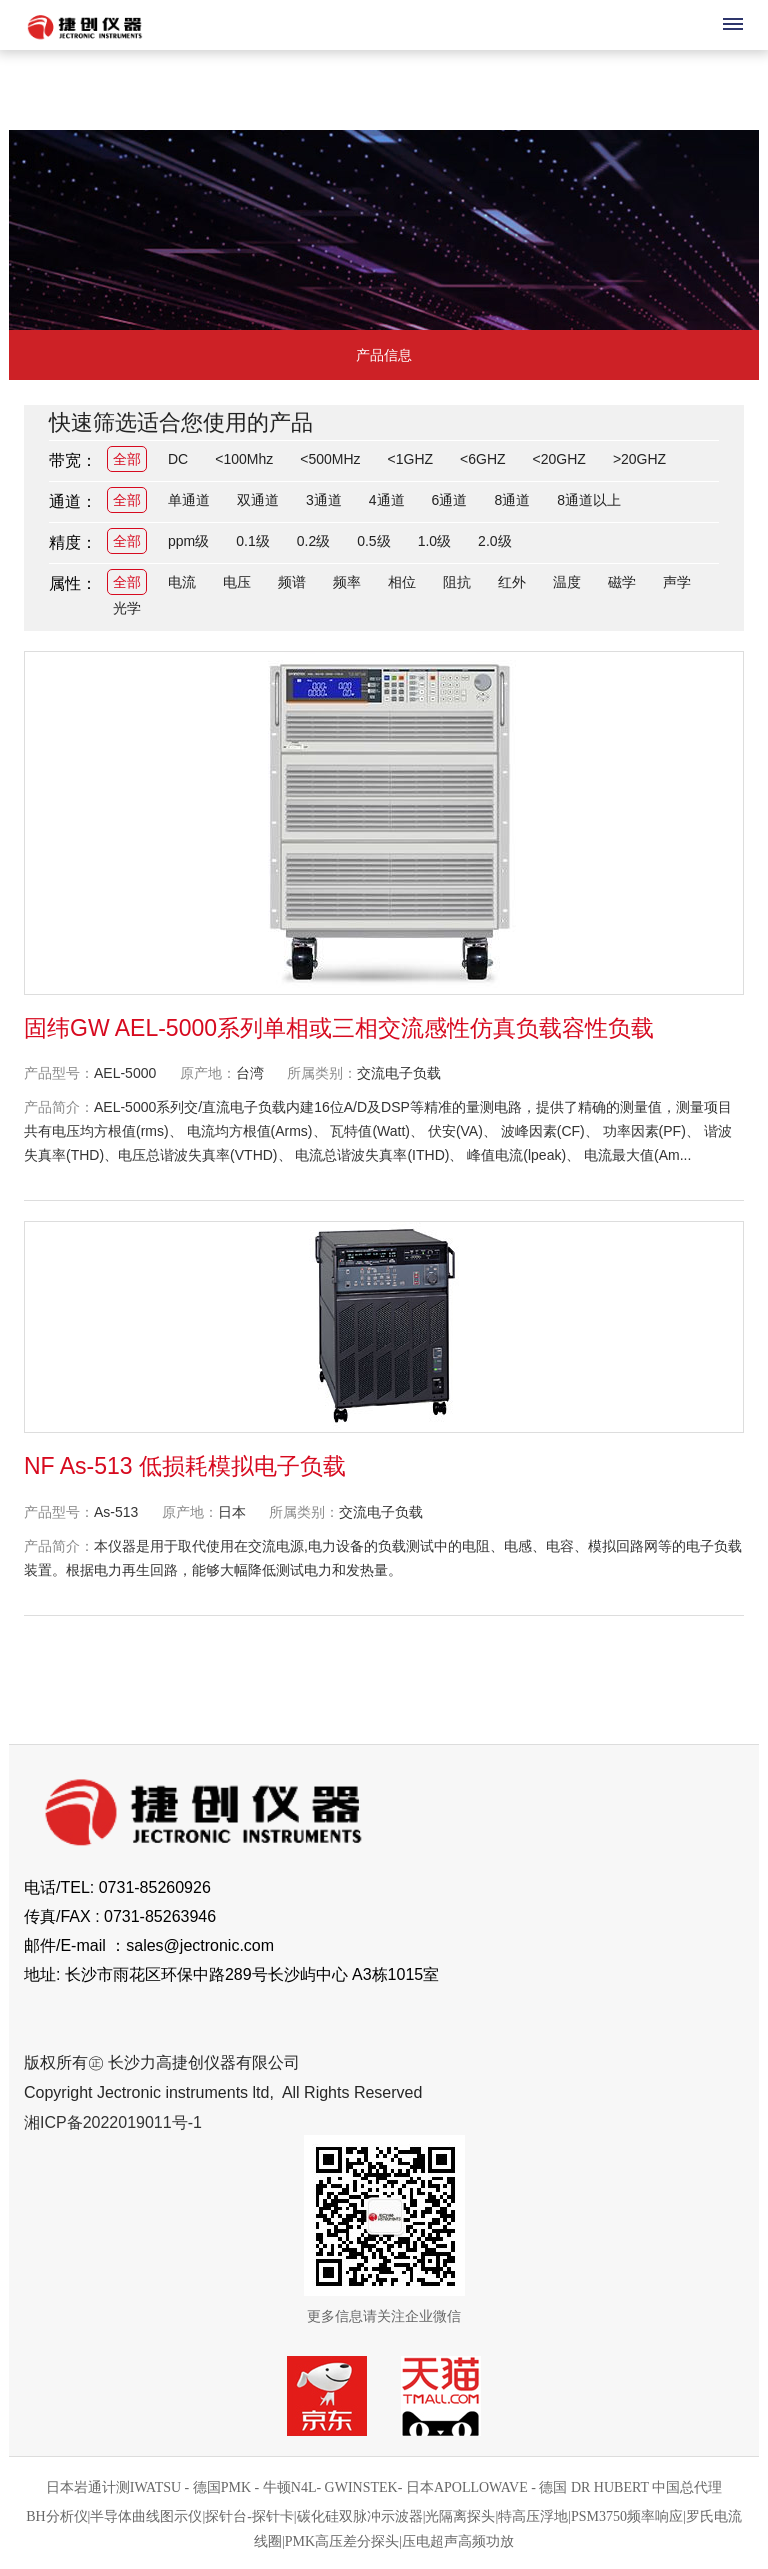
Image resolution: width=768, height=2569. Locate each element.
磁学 (622, 582)
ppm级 (188, 541)
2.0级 (494, 541)
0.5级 (373, 541)
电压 (237, 582)
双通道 (258, 500)
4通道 (387, 500)
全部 (127, 459)
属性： (73, 583)
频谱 (292, 582)
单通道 (189, 500)
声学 (677, 582)
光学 (127, 608)
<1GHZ (411, 459)
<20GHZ (559, 459)
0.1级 (252, 541)
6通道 (450, 500)
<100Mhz (244, 459)
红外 (512, 582)
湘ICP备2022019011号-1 (113, 2122)
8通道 (512, 500)
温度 (567, 582)
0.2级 (313, 541)
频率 (347, 582)
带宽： (73, 460)
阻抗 (457, 582)
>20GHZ (639, 459)
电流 (182, 582)
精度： (73, 542)
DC (178, 459)
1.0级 (434, 541)
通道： (73, 501)
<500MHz (330, 459)
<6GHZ (483, 459)
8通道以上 (589, 500)
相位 (402, 582)
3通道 (324, 500)
